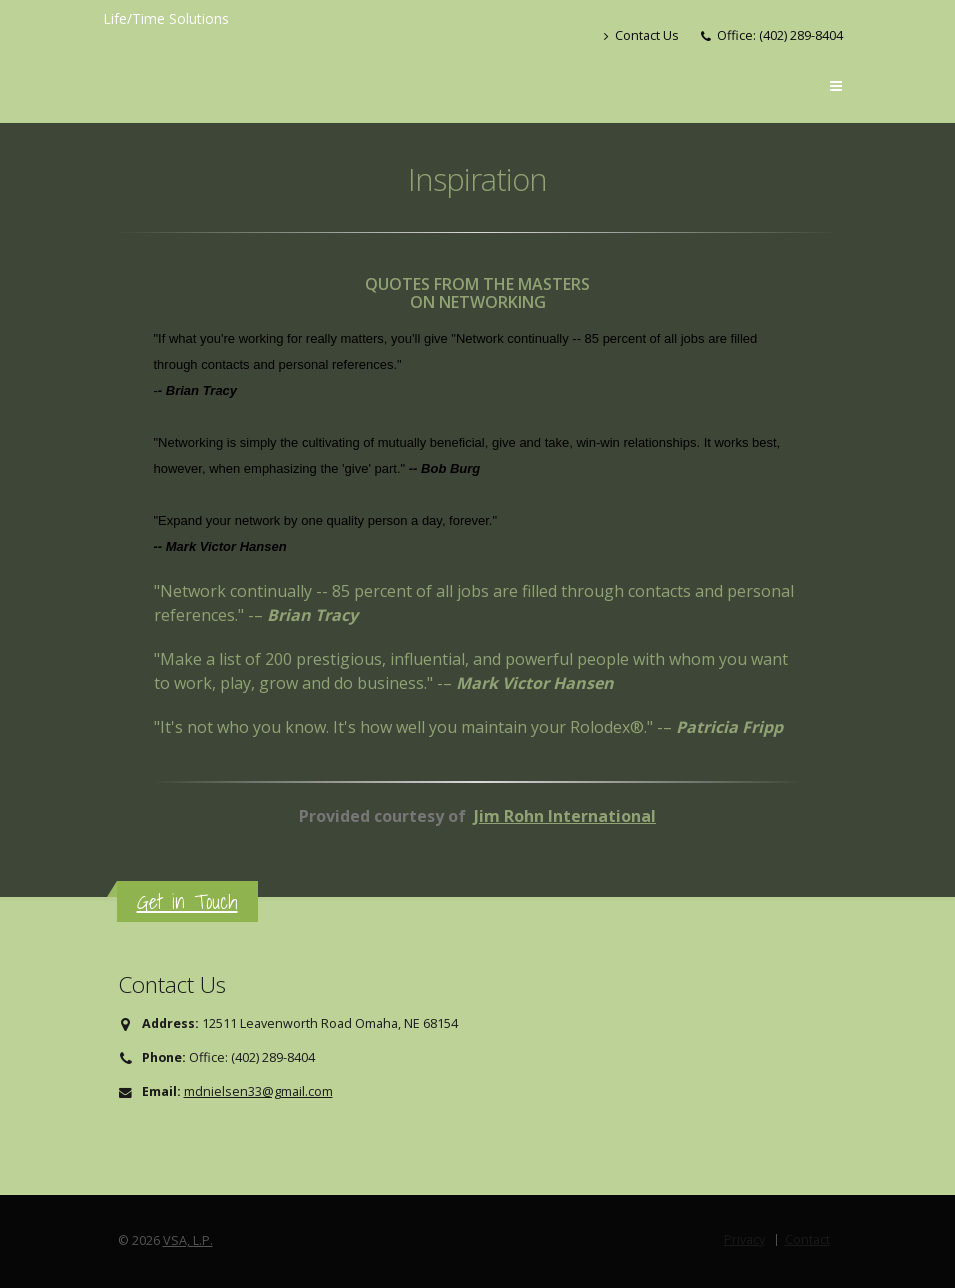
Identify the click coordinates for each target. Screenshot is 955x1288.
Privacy (744, 1239)
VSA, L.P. (188, 1240)
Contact (807, 1239)
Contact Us (641, 35)
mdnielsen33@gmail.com (258, 1091)
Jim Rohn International (565, 816)
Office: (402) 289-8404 (780, 35)
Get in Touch (187, 901)
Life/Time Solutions (166, 18)
